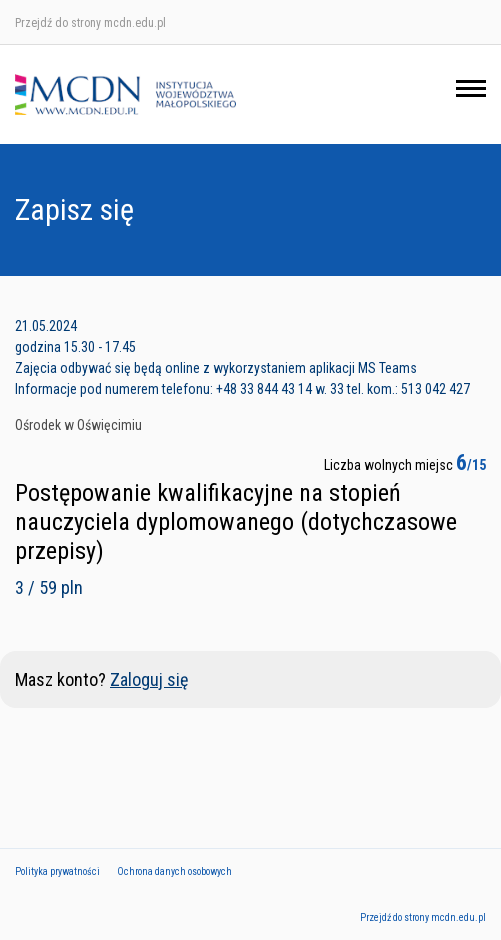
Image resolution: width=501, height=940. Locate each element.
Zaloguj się (149, 679)
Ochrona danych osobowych (174, 871)
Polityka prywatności (57, 871)
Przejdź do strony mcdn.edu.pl (90, 23)
